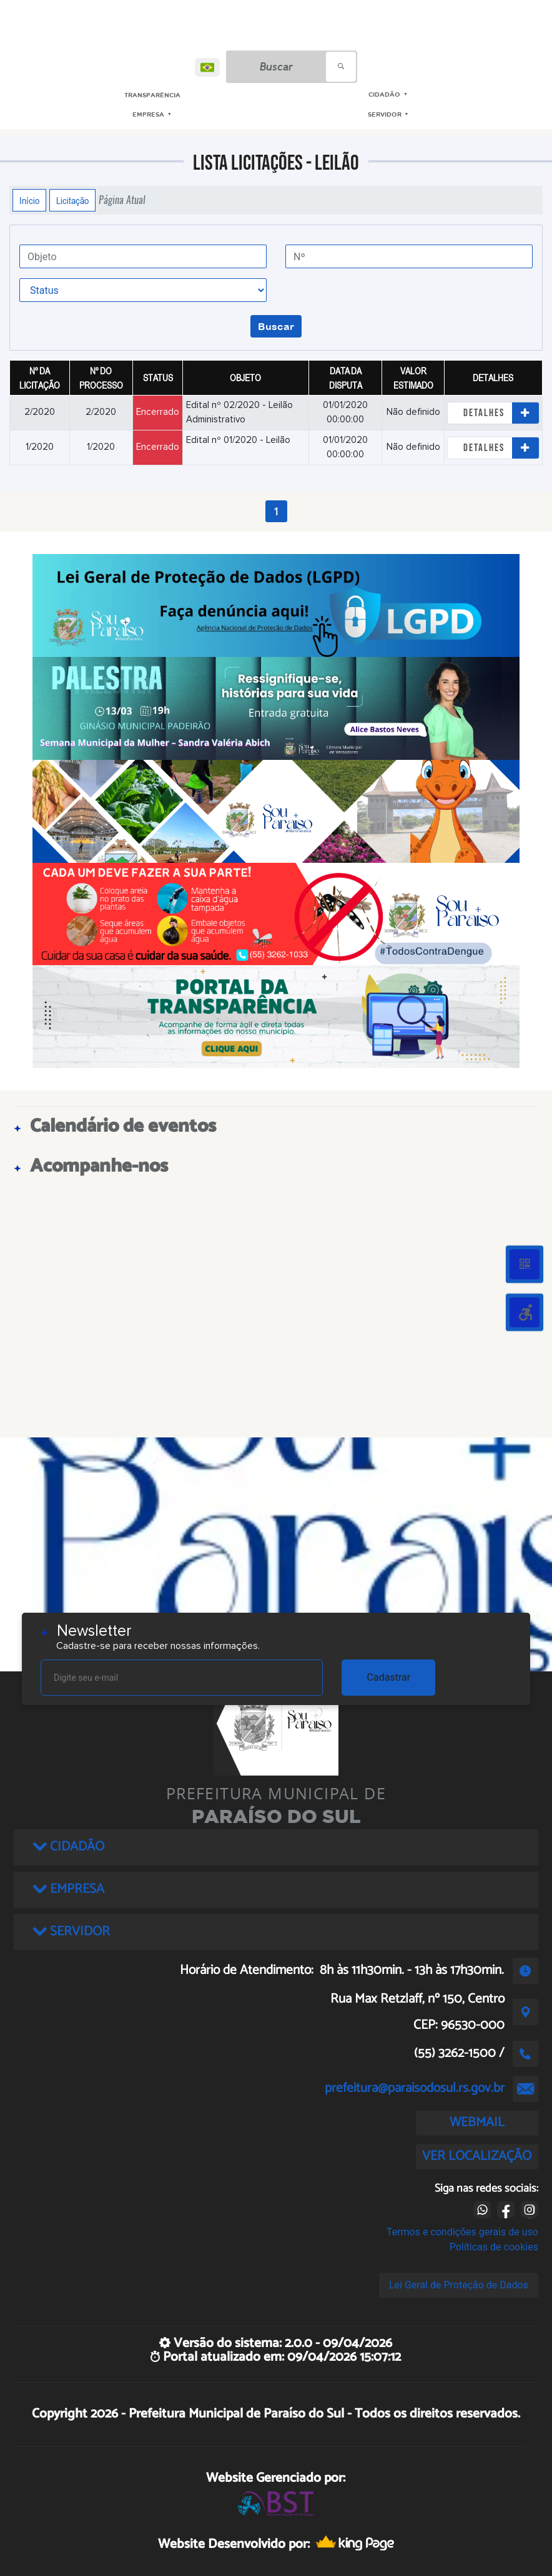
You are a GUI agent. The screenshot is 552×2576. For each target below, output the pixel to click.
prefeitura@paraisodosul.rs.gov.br (415, 2088)
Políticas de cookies (494, 2247)
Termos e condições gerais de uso (462, 2232)
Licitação (72, 200)
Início (29, 200)
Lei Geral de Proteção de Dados (458, 2285)
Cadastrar (389, 1677)
